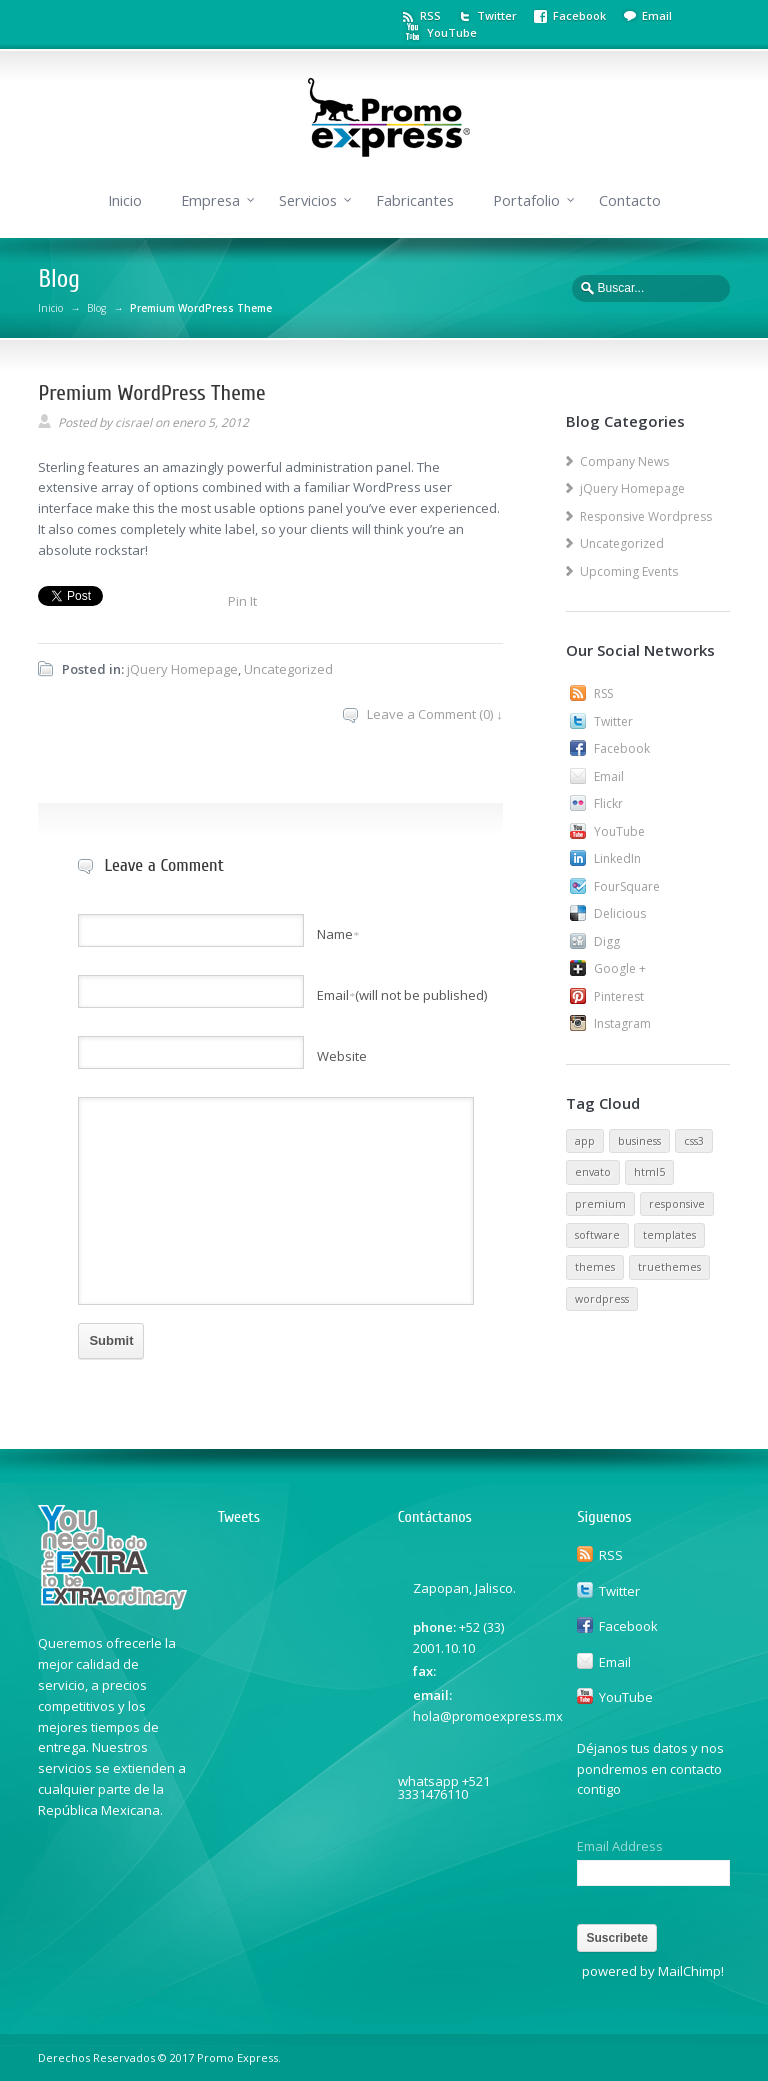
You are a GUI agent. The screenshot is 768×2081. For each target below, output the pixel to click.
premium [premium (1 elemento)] (600, 1204)
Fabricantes (415, 200)
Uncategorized (288, 669)
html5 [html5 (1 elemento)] (649, 1172)
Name (338, 934)
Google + (620, 968)
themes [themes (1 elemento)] (595, 1267)
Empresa (210, 200)
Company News (624, 461)
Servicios (308, 200)
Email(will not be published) (402, 995)
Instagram (622, 1023)
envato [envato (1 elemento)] (593, 1172)
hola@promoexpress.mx (488, 1716)
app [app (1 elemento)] (585, 1141)
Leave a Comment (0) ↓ (435, 714)
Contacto (630, 200)
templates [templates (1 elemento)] (669, 1235)
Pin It (242, 601)
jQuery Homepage (182, 669)
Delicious (620, 913)
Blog (96, 308)
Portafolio (526, 200)
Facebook (579, 15)
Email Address (620, 1846)
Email (657, 15)
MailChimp (689, 1971)
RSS (430, 15)
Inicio (125, 200)
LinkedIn (617, 858)
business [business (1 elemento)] (639, 1141)
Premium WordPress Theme (151, 393)
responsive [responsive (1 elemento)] (677, 1204)
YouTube (452, 32)
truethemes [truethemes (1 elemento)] (669, 1267)
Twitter (497, 15)
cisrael (133, 422)
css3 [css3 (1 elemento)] (694, 1141)
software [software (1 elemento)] (597, 1235)
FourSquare (627, 886)
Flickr (608, 803)
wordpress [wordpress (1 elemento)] (602, 1299)
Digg (607, 941)
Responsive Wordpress (646, 516)
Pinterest (619, 996)
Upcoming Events (629, 571)
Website (342, 1056)
